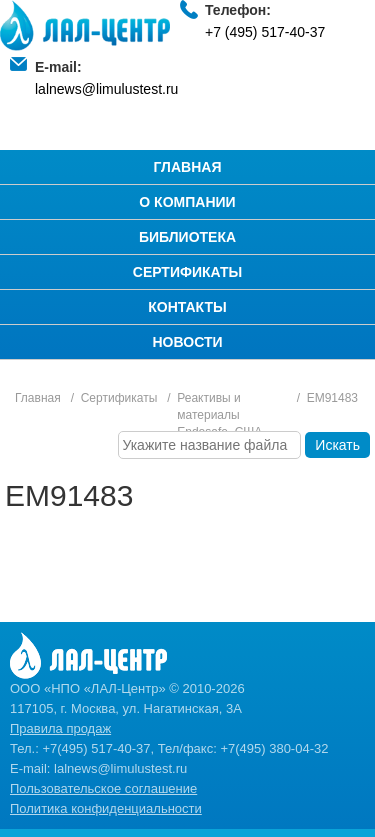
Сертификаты (187, 272)
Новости (187, 342)
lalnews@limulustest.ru (106, 89)
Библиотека (187, 237)
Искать (337, 445)
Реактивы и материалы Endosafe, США (219, 415)
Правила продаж (60, 728)
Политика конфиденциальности (106, 808)
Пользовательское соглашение (103, 788)
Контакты (187, 307)
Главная (188, 167)
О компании (187, 202)
